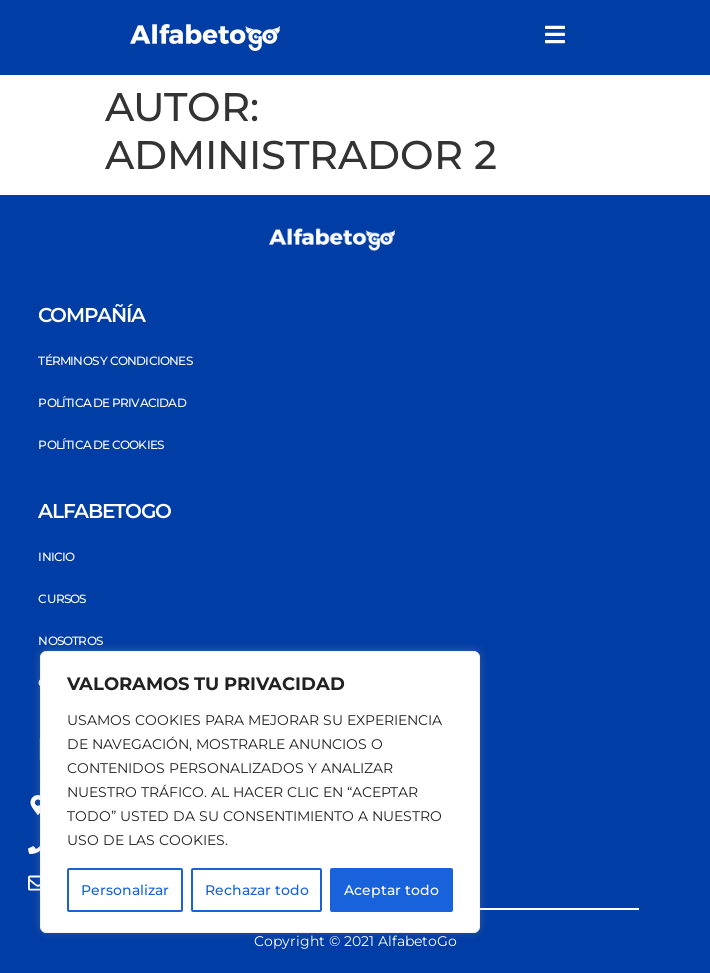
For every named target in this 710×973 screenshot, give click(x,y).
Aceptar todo (391, 890)
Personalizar (125, 890)
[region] (260, 792)
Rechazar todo (257, 890)
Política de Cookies (100, 444)
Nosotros (70, 640)
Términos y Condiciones (114, 360)
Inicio (56, 556)
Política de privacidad (111, 402)
